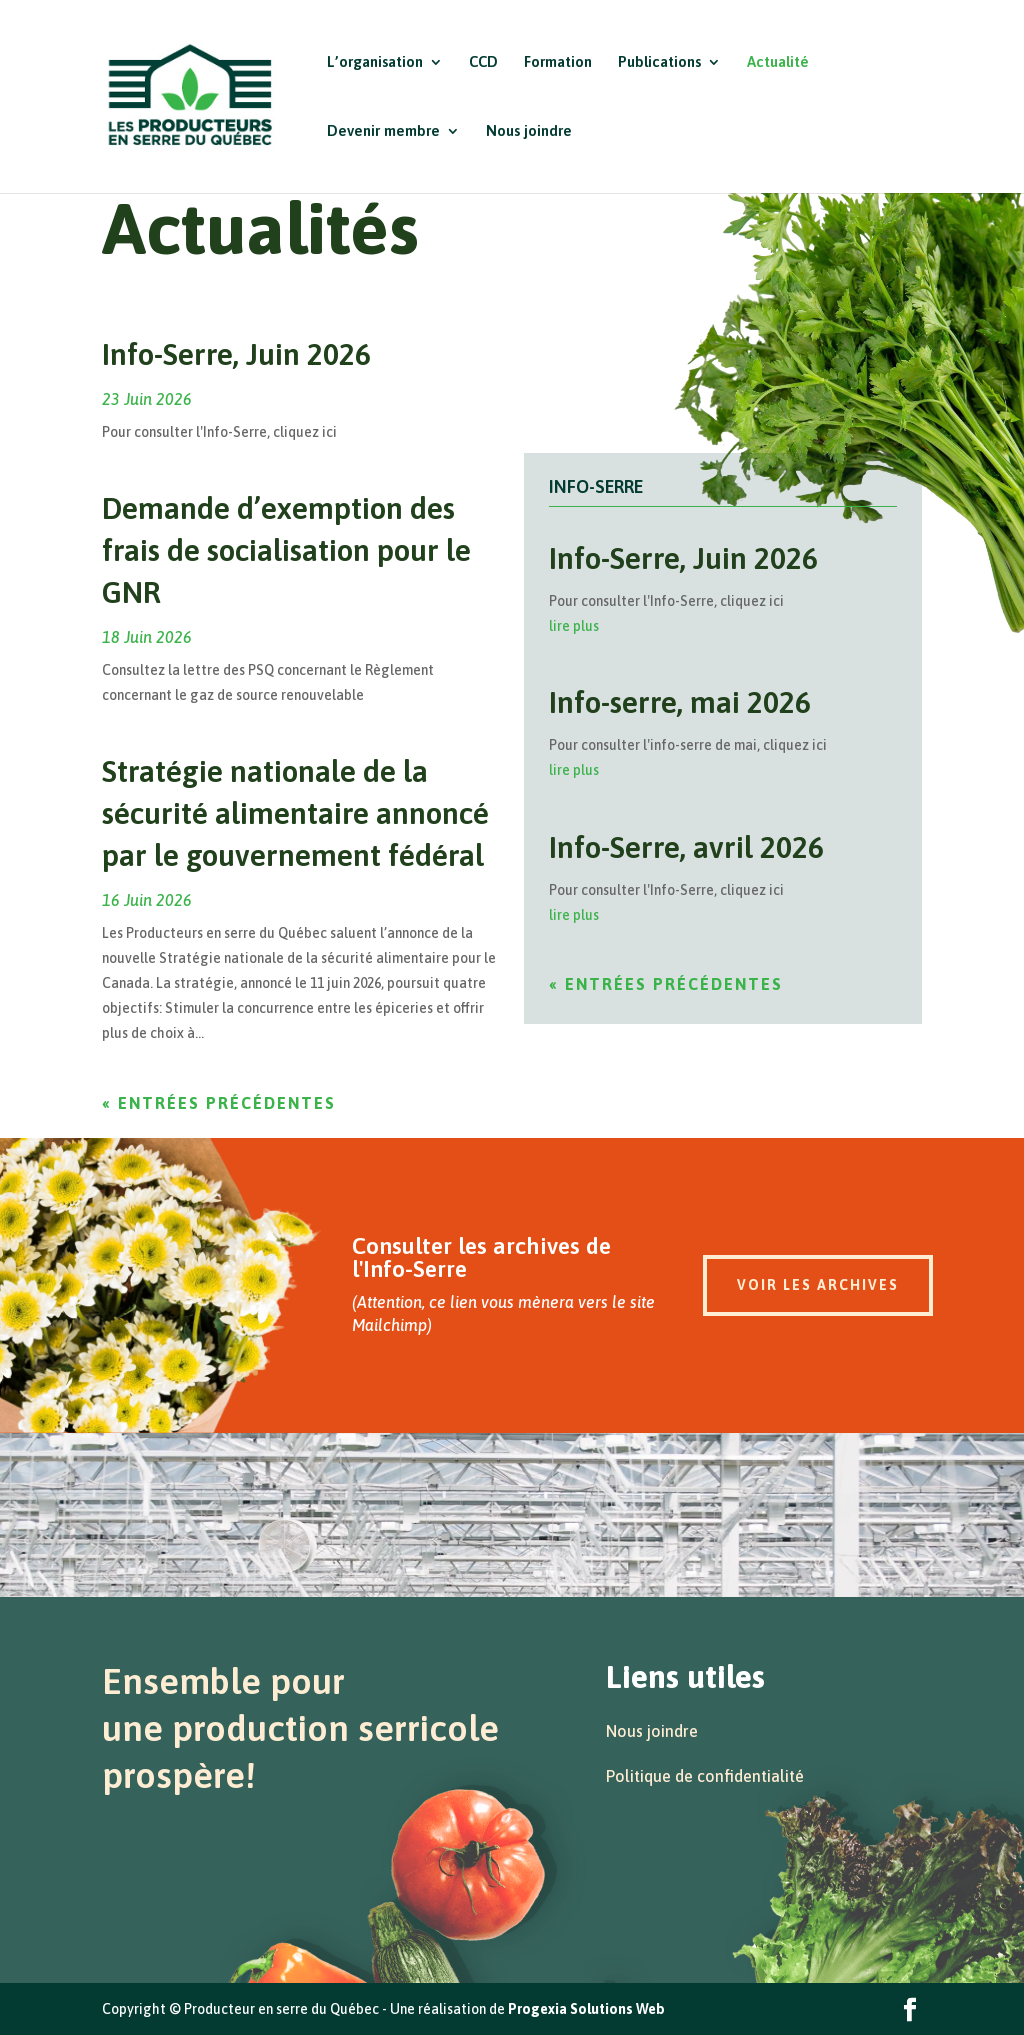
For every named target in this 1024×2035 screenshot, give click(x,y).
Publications (659, 62)
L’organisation (375, 62)
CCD (483, 62)
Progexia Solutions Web (586, 2009)
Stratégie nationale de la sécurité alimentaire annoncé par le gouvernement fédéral (295, 813)
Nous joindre (529, 131)
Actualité (778, 62)
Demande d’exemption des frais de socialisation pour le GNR (286, 550)
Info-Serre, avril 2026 (686, 847)
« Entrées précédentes (219, 1103)
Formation (558, 62)
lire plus (574, 626)
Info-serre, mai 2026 (680, 702)
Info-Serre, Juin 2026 (236, 354)
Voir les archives (818, 1285)
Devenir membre (383, 131)
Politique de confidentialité (705, 1776)
